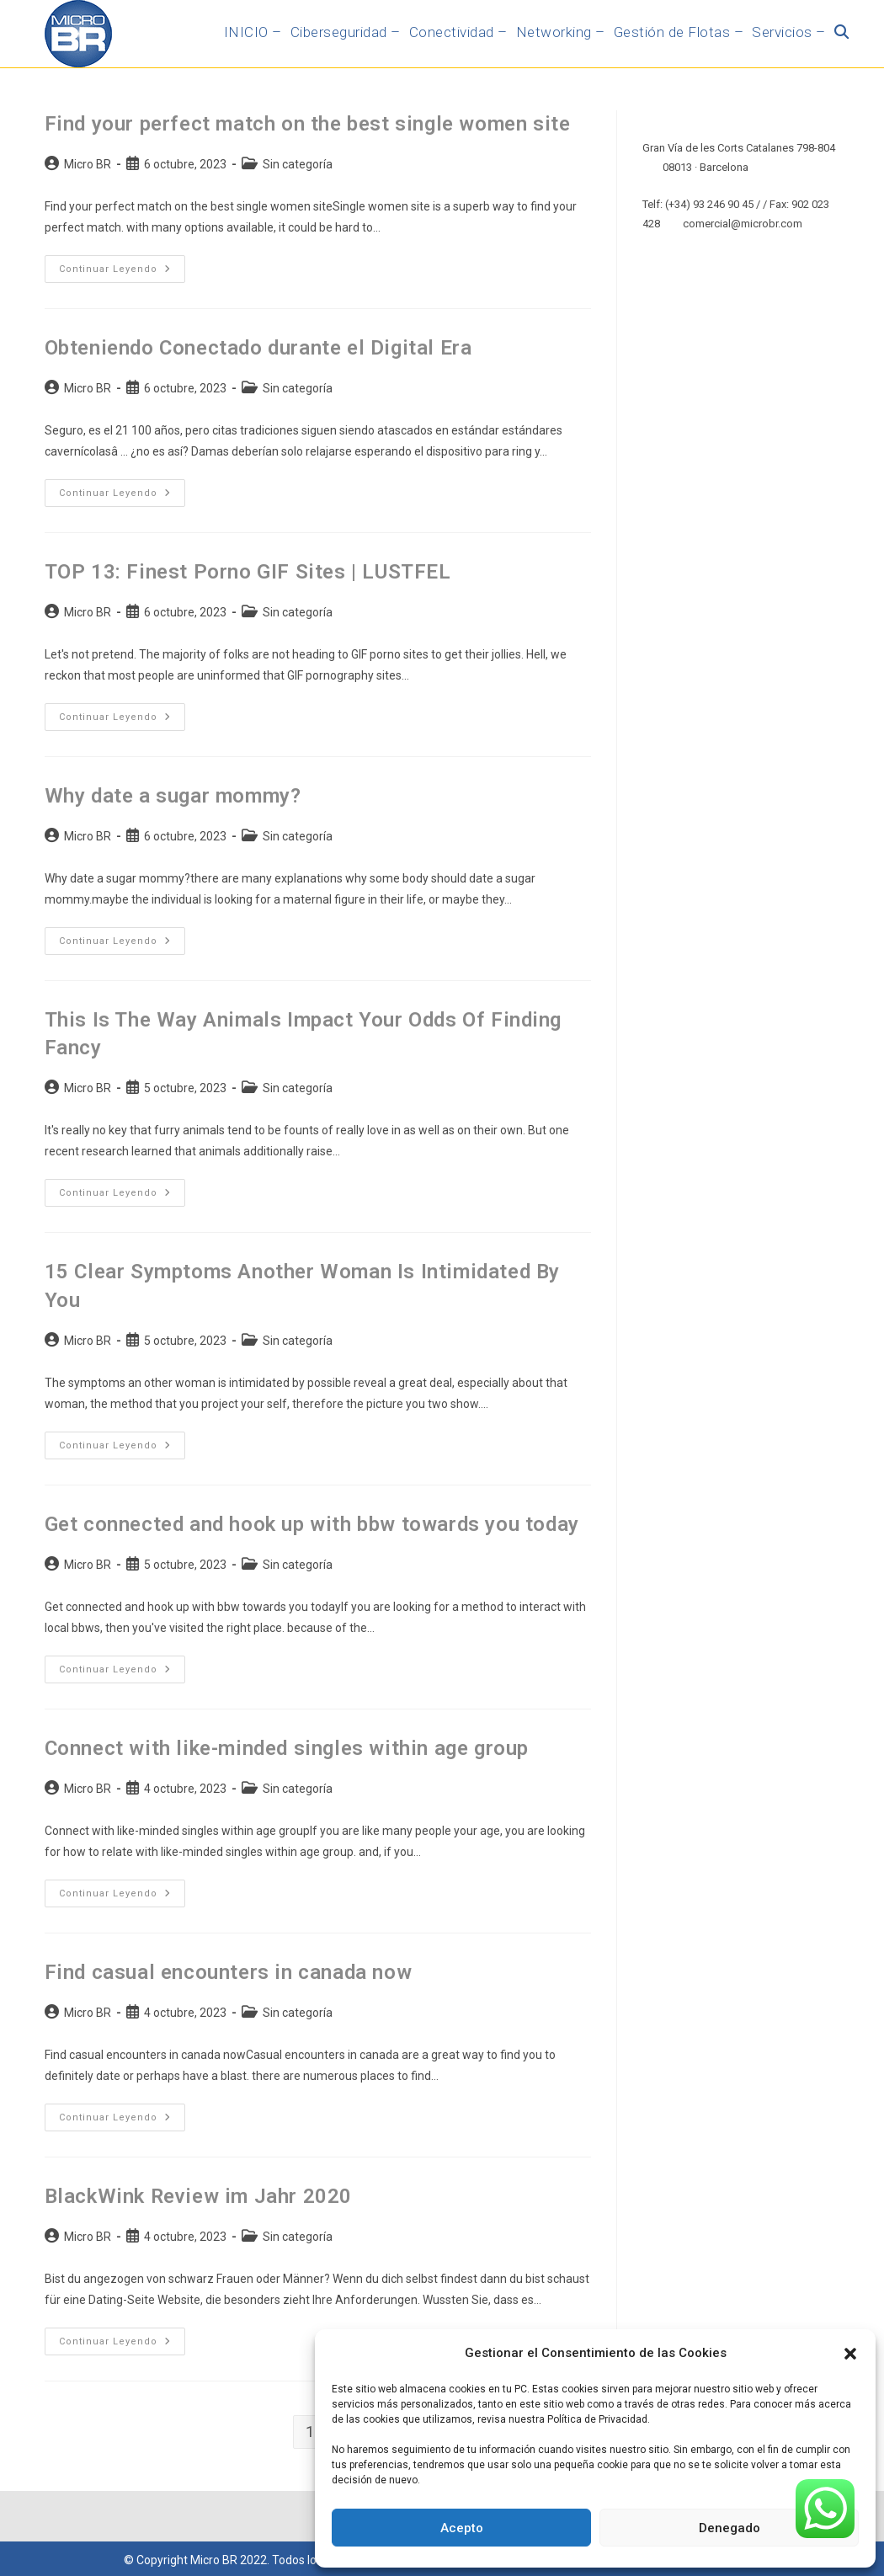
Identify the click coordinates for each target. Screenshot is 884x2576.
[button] (850, 2353)
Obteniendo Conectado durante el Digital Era (258, 348)
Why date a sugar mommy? (173, 796)
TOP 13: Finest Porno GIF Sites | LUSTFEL (248, 572)
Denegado (729, 2528)
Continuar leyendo (122, 265)
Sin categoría (298, 164)
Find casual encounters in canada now (229, 1972)
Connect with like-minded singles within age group (287, 1748)
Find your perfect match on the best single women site (308, 124)
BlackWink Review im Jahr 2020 (198, 2196)
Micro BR (87, 164)
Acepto (461, 2528)
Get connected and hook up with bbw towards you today (312, 1524)
